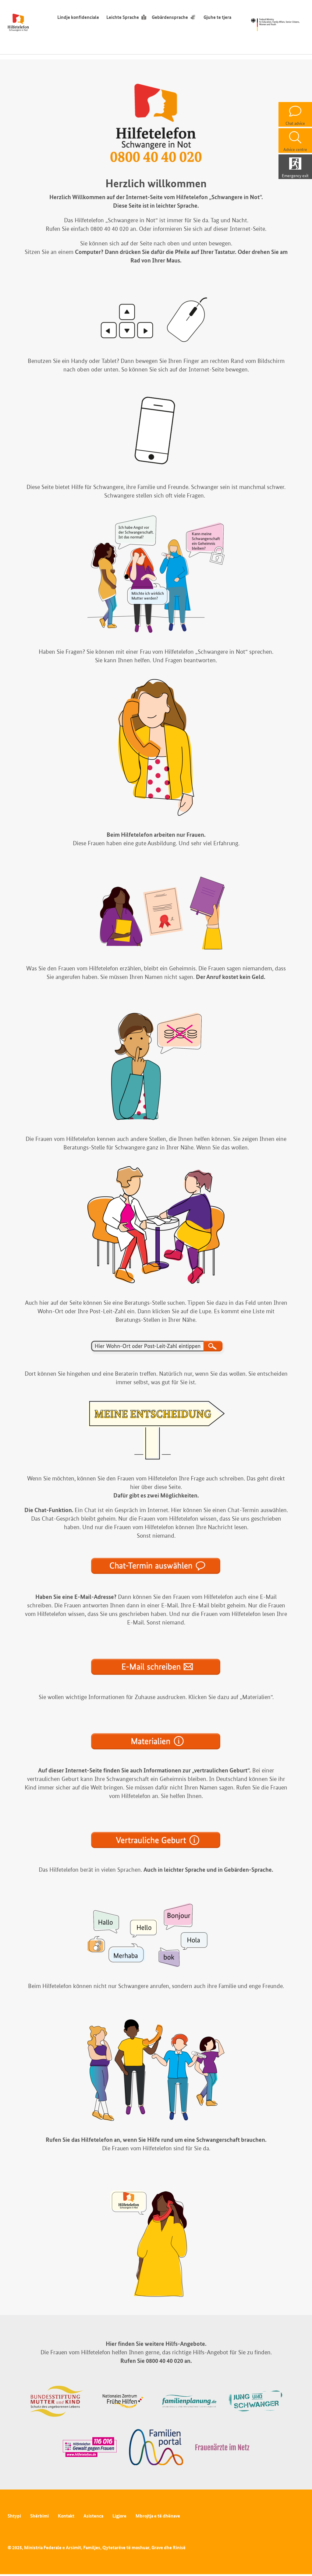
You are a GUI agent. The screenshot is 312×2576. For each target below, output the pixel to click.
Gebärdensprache (170, 17)
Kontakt (66, 2516)
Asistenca (93, 2516)
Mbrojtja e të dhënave (158, 2516)
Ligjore (119, 2516)
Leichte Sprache (122, 17)
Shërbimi (39, 2516)
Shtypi (14, 2516)
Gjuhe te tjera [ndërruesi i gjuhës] (219, 17)
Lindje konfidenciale (78, 17)
